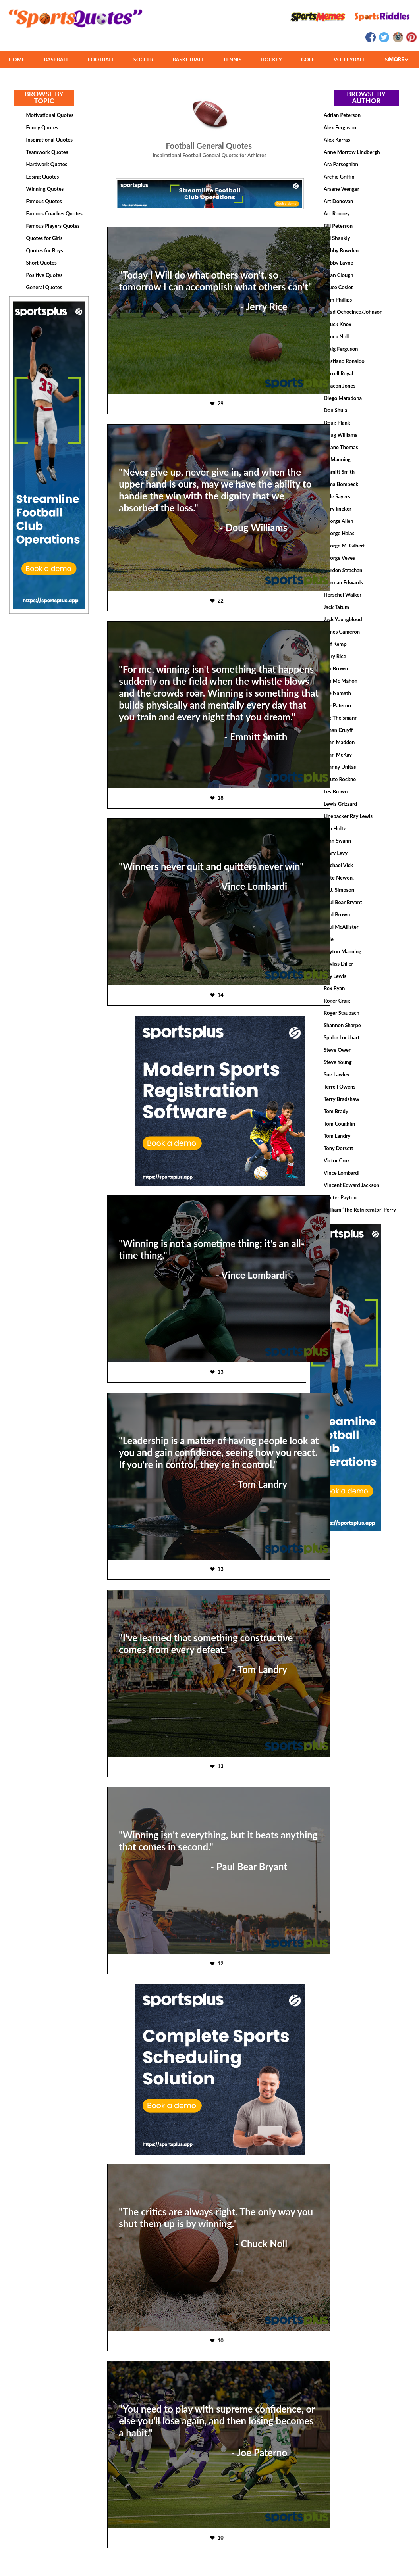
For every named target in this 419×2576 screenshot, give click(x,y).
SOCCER (143, 59)
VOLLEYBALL (349, 59)
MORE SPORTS (396, 59)
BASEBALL (56, 59)
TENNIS (232, 59)
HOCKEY (271, 59)
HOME (17, 59)
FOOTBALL (101, 59)
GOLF (308, 59)
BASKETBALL (188, 59)
